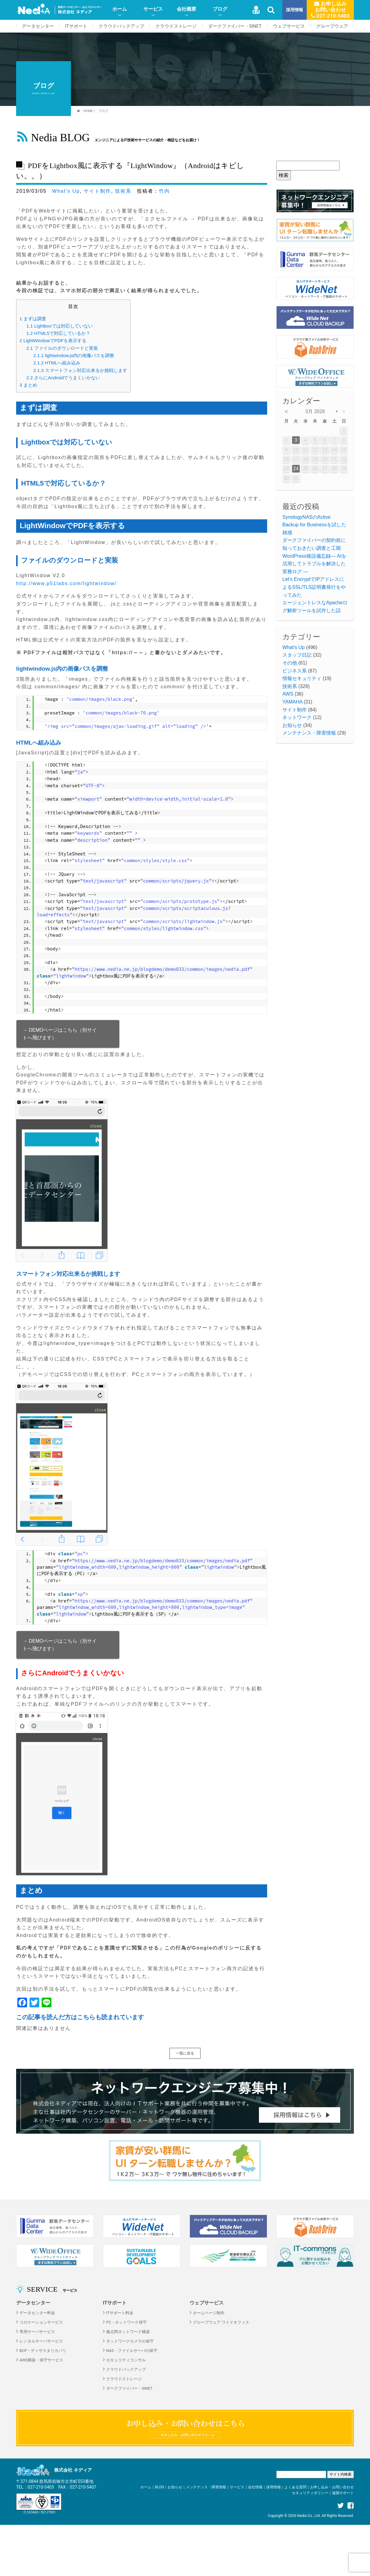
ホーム (119, 9)
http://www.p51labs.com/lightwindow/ (66, 583)
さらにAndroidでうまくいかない (63, 377)
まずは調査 (32, 318)
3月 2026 (315, 411)
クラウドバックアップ (121, 26)
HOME (88, 111)
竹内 (164, 191)
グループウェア (332, 26)
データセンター (38, 26)
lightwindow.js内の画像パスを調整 (73, 355)
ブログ (220, 9)
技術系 (123, 191)
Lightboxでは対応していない (59, 325)
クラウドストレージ (176, 26)
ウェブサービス (289, 26)
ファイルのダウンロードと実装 (62, 348)
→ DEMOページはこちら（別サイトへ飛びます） (60, 1034)
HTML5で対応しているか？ (58, 333)
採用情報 (294, 9)
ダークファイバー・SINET (235, 26)
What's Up (66, 191)
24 (295, 468)
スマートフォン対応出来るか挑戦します (80, 370)
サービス (153, 9)
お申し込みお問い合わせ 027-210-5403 (330, 10)
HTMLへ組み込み (56, 362)
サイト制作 (97, 191)
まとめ (28, 385)
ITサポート (76, 26)
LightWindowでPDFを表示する (52, 340)
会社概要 (186, 9)
